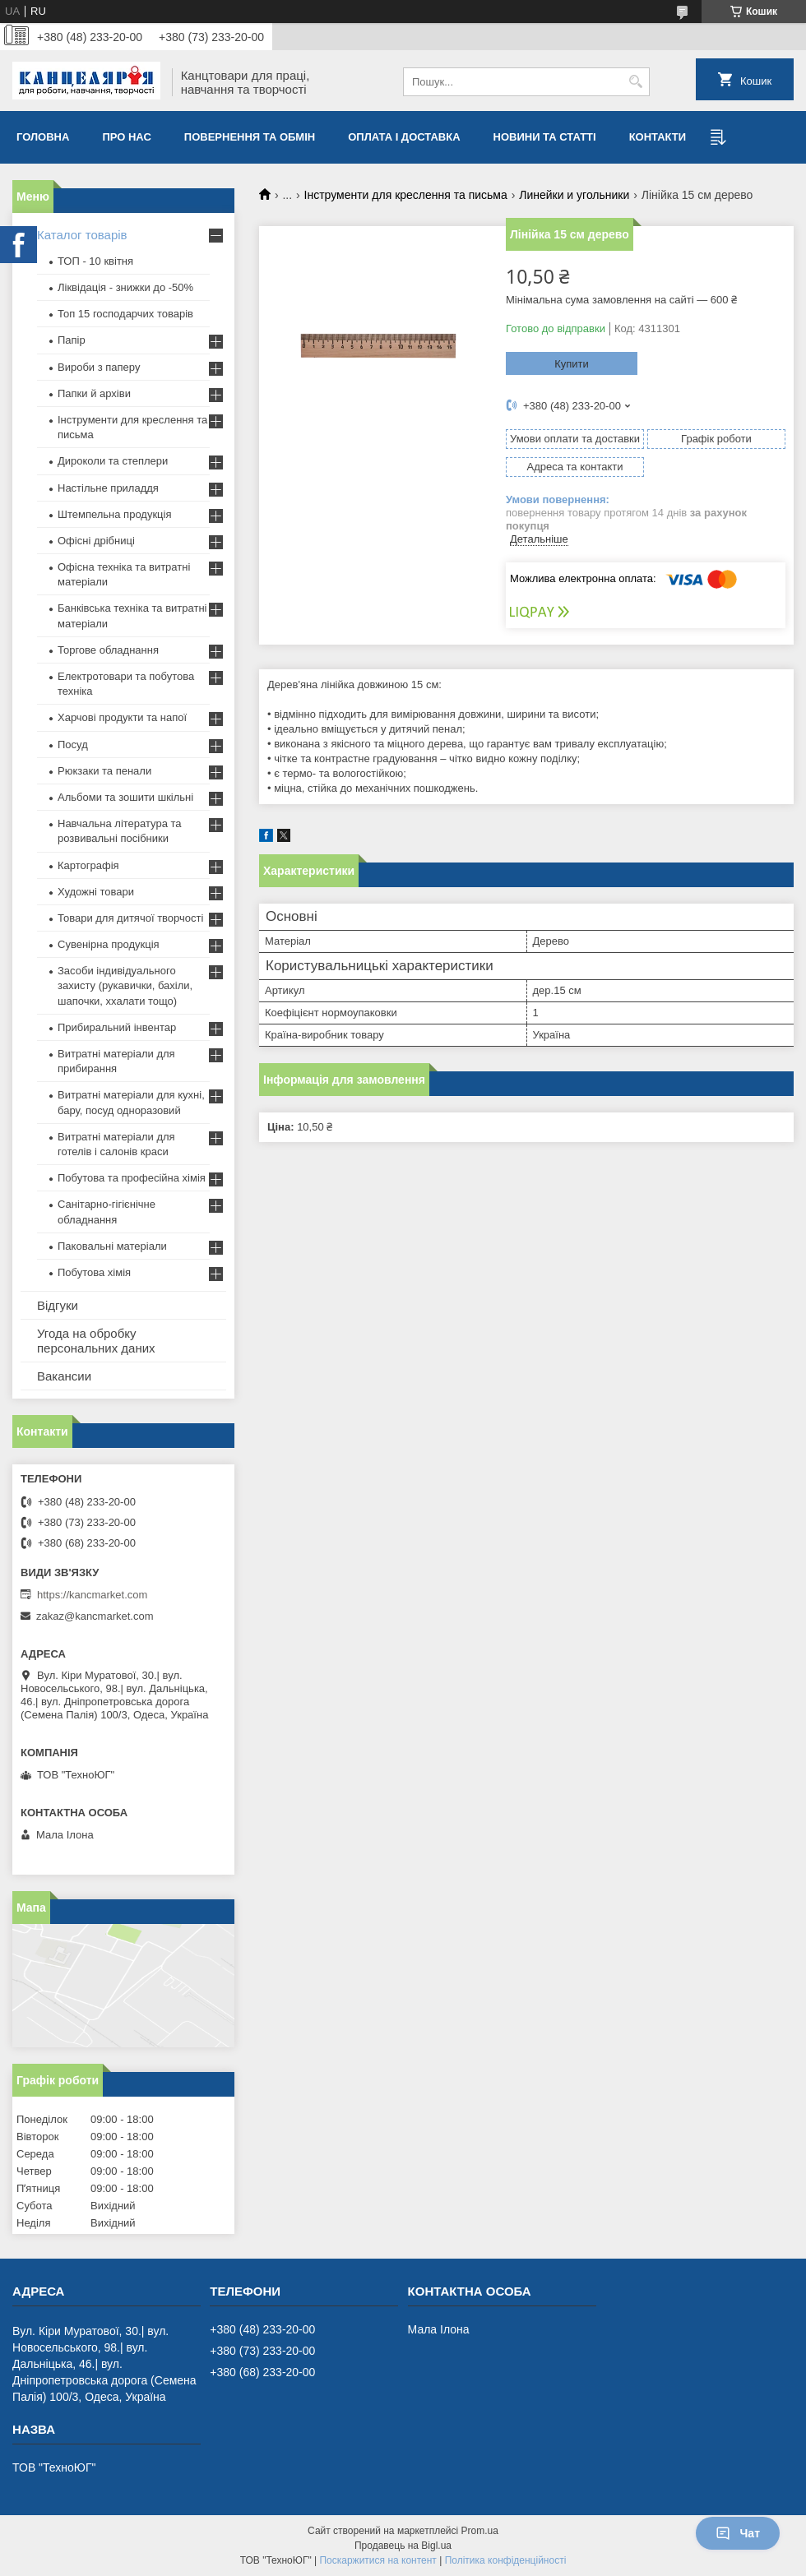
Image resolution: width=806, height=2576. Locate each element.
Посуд (73, 744)
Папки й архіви (94, 393)
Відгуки (57, 1305)
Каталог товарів (82, 235)
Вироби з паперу (99, 367)
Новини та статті (544, 137)
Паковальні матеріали (112, 1246)
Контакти (658, 137)
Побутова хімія (94, 1272)
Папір (72, 340)
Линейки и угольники (574, 194)
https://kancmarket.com (92, 1595)
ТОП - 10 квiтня (95, 261)
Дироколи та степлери (113, 461)
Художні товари (96, 892)
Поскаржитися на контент (377, 2560)
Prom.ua (479, 2531)
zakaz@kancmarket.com (95, 1616)
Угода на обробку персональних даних (96, 1340)
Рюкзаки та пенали (104, 771)
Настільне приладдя (108, 488)
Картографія (88, 865)
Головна (42, 137)
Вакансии (64, 1376)
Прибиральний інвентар (117, 1027)
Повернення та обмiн (249, 137)
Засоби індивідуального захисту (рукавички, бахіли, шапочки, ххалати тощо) (125, 985)
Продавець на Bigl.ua (403, 2545)
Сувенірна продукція (109, 944)
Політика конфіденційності (506, 2560)
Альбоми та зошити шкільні (125, 797)
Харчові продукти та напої (122, 717)
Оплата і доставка (404, 137)
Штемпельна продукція (114, 514)
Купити (571, 364)
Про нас (126, 137)
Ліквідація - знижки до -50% (125, 287)
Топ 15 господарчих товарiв (125, 314)
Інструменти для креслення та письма (405, 194)
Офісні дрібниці (96, 540)
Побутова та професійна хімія (132, 1178)
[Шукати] (635, 81)
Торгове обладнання (108, 650)
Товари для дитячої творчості (130, 918)
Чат (738, 2533)
